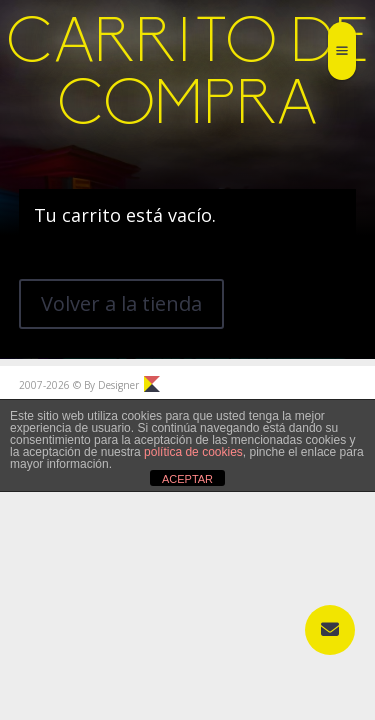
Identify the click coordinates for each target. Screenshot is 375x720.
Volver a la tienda (121, 303)
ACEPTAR (187, 479)
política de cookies (193, 452)
